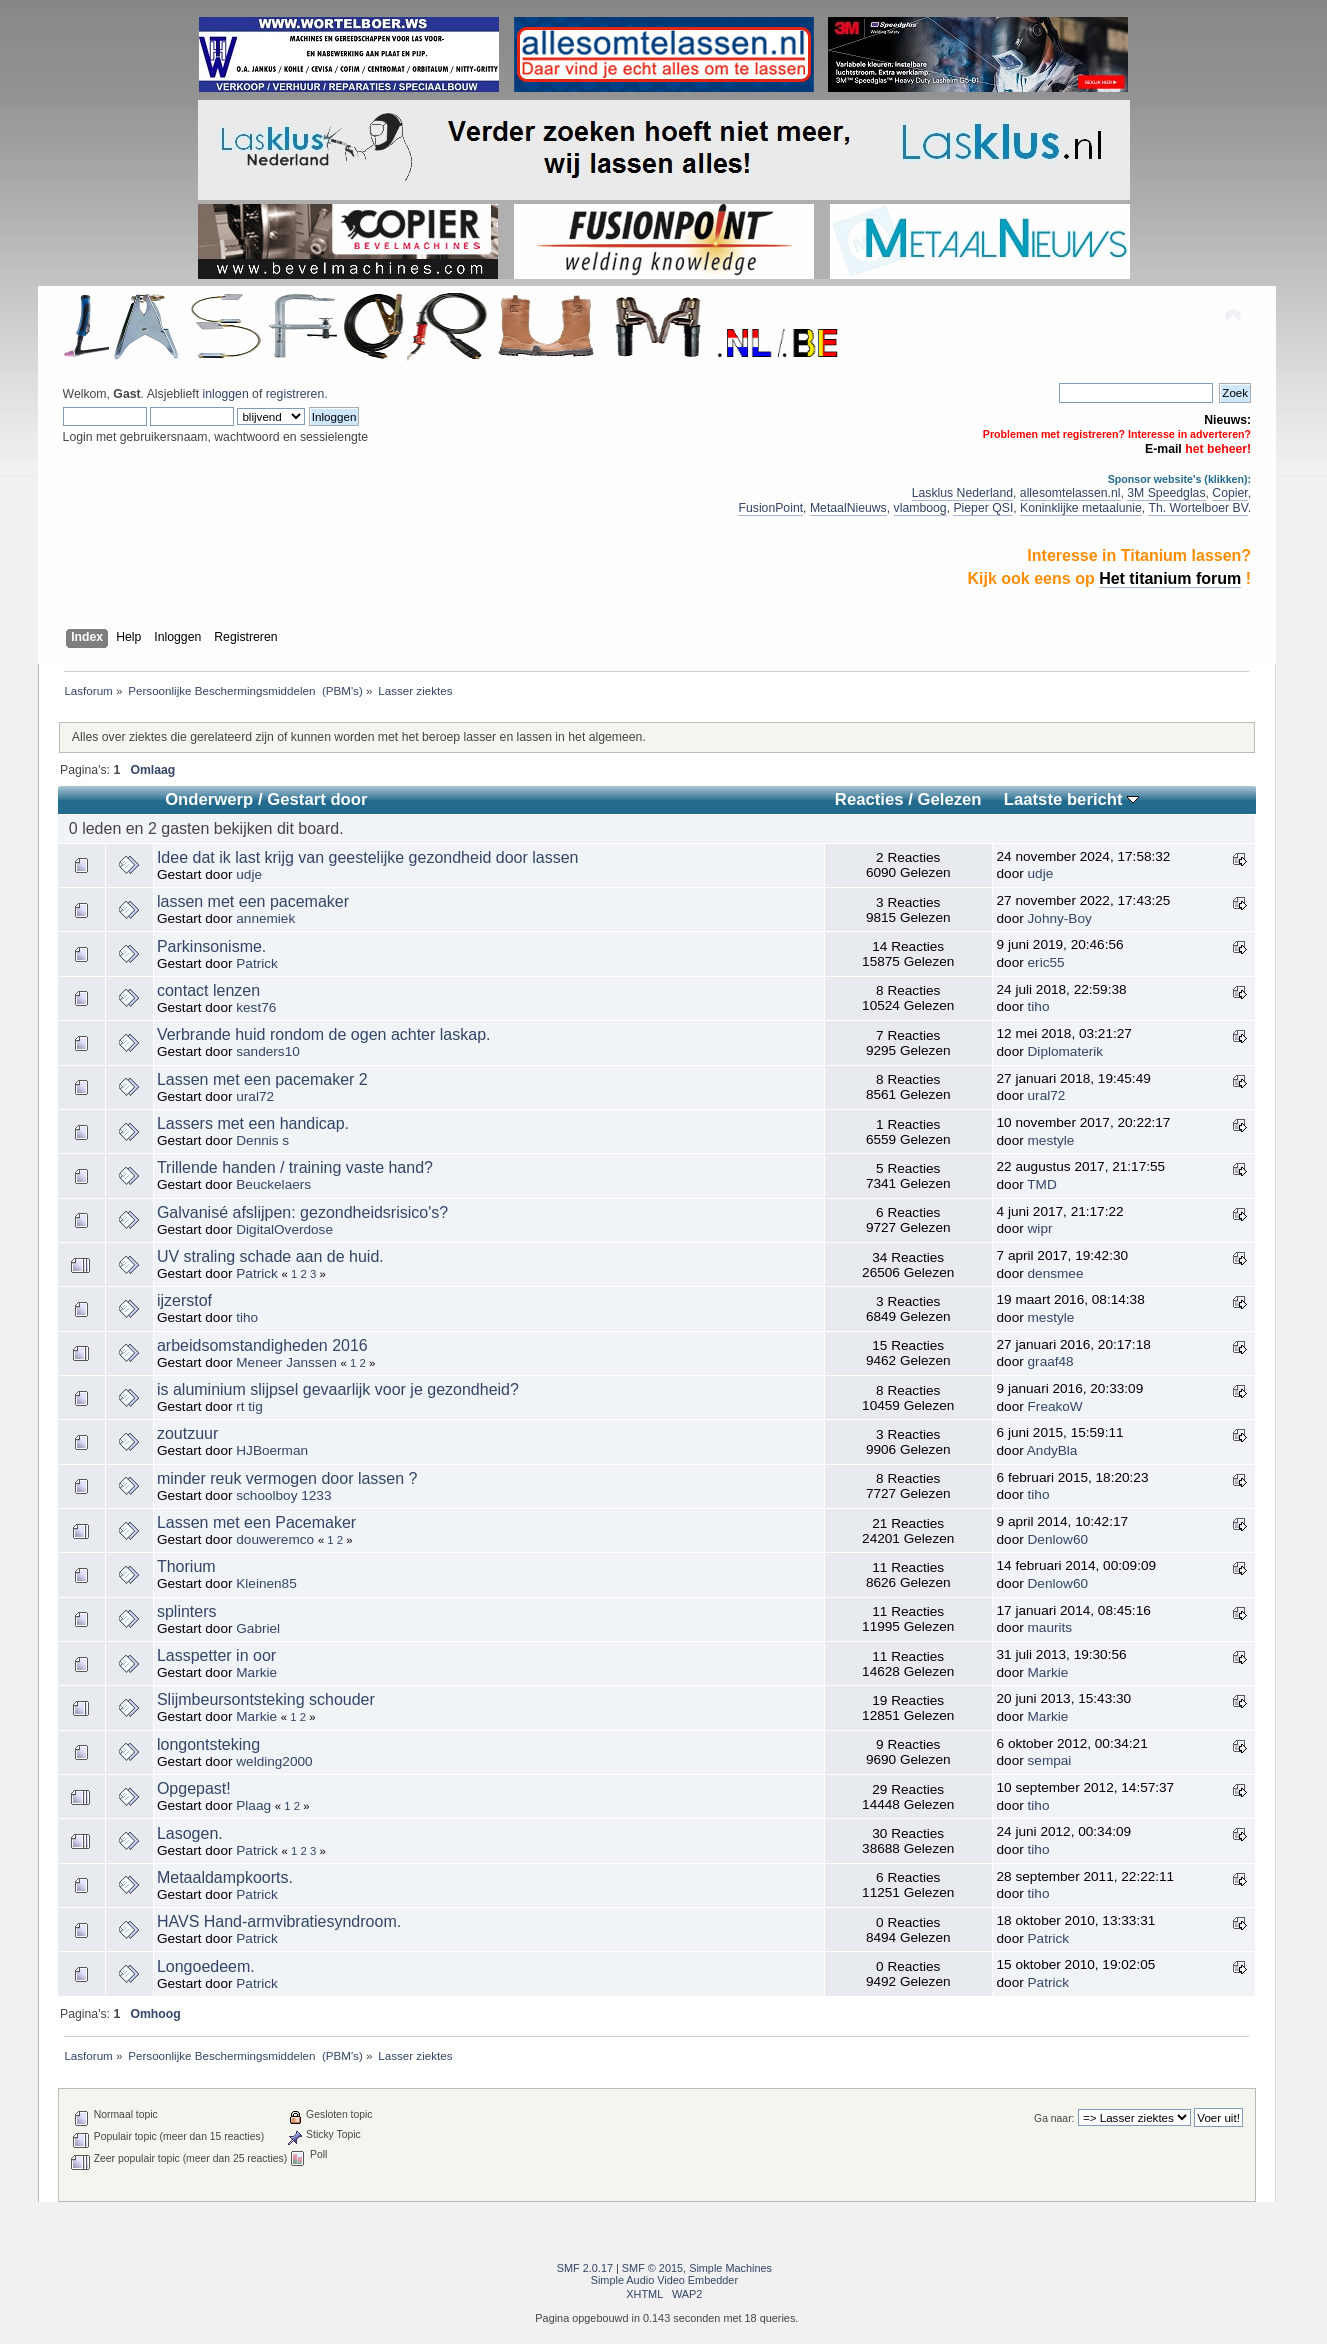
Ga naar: (1054, 2118)
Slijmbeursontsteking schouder (266, 1699)
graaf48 (1051, 1361)
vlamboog (920, 508)
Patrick (257, 963)
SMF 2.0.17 (585, 2268)
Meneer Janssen (286, 1362)
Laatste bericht (1071, 799)
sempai (1050, 1760)
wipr (1040, 1228)
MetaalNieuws (848, 508)
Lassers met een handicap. (253, 1123)
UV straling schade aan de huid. (270, 1256)
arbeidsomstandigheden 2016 (262, 1345)
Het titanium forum (1170, 578)
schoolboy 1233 (283, 1495)
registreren (295, 394)
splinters (187, 1611)
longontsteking (208, 1744)
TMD (1041, 1184)
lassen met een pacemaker (253, 901)
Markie (256, 1672)
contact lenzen (208, 990)
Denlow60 (1058, 1539)
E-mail (1163, 449)
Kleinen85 (266, 1583)
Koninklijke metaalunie (1081, 508)
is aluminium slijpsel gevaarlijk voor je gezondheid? (338, 1389)
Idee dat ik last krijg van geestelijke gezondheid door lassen (368, 857)
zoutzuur (187, 1433)
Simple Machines (730, 2268)
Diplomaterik (1066, 1051)
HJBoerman (272, 1450)
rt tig (249, 1406)
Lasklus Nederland (962, 493)
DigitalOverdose (284, 1229)
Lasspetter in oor (216, 1655)
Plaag (253, 1805)
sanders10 (267, 1051)
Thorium (186, 1566)
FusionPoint (770, 508)
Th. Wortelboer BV (1197, 508)
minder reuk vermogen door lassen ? (287, 1478)
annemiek (265, 918)
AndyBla (1052, 1450)
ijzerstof (184, 1300)
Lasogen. (190, 1833)
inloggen (225, 394)
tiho (1039, 1006)
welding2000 (274, 1761)
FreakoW (1055, 1406)
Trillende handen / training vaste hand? (295, 1167)
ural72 (255, 1096)
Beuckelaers (273, 1184)
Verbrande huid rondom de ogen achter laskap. (324, 1034)
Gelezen (950, 799)
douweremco (275, 1539)
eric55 (1046, 962)
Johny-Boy (1060, 918)
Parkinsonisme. (211, 946)
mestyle (1051, 1140)
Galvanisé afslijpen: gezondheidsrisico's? (302, 1212)
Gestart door (317, 799)
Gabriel (258, 1628)
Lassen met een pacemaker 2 (262, 1079)
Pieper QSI (983, 508)
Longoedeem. (206, 1966)
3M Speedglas (1166, 493)
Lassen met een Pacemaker (256, 1522)
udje (249, 874)
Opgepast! (194, 1788)
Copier (1229, 493)
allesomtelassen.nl (1070, 493)
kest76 (256, 1007)
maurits (1050, 1627)
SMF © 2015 (652, 2268)
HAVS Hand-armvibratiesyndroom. (279, 1921)
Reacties (869, 799)
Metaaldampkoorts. (225, 1877)
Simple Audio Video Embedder (664, 2280)
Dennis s (262, 1140)
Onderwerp (209, 799)
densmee (1056, 1273)
